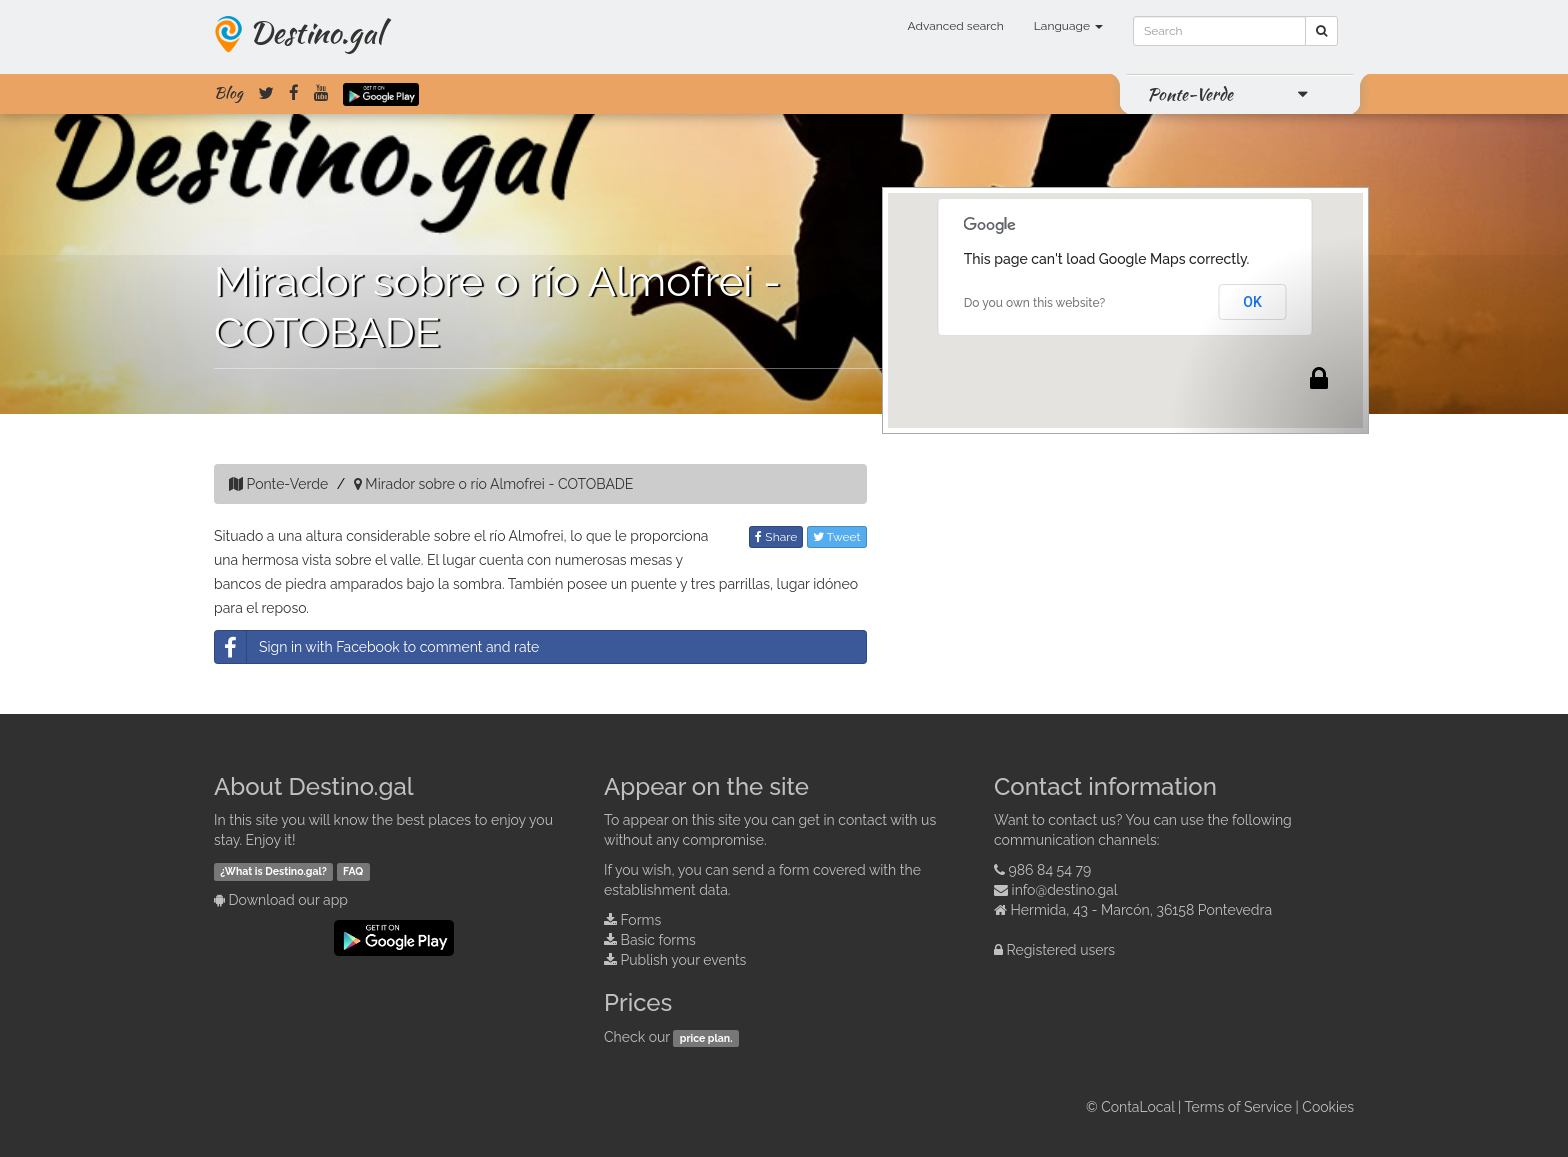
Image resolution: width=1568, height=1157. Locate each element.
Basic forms (658, 940)
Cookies (1328, 1107)
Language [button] (1068, 26)
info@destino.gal (1065, 890)
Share (776, 537)
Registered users (1061, 950)
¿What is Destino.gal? (273, 871)
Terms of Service (1238, 1107)
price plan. (706, 1038)
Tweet (837, 537)
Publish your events (684, 960)
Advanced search (956, 26)
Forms (641, 920)
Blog (228, 93)
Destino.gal (316, 32)
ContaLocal (1137, 1107)
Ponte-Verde (1190, 94)
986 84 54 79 (1050, 870)
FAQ (353, 871)
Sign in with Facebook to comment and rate (377, 647)
